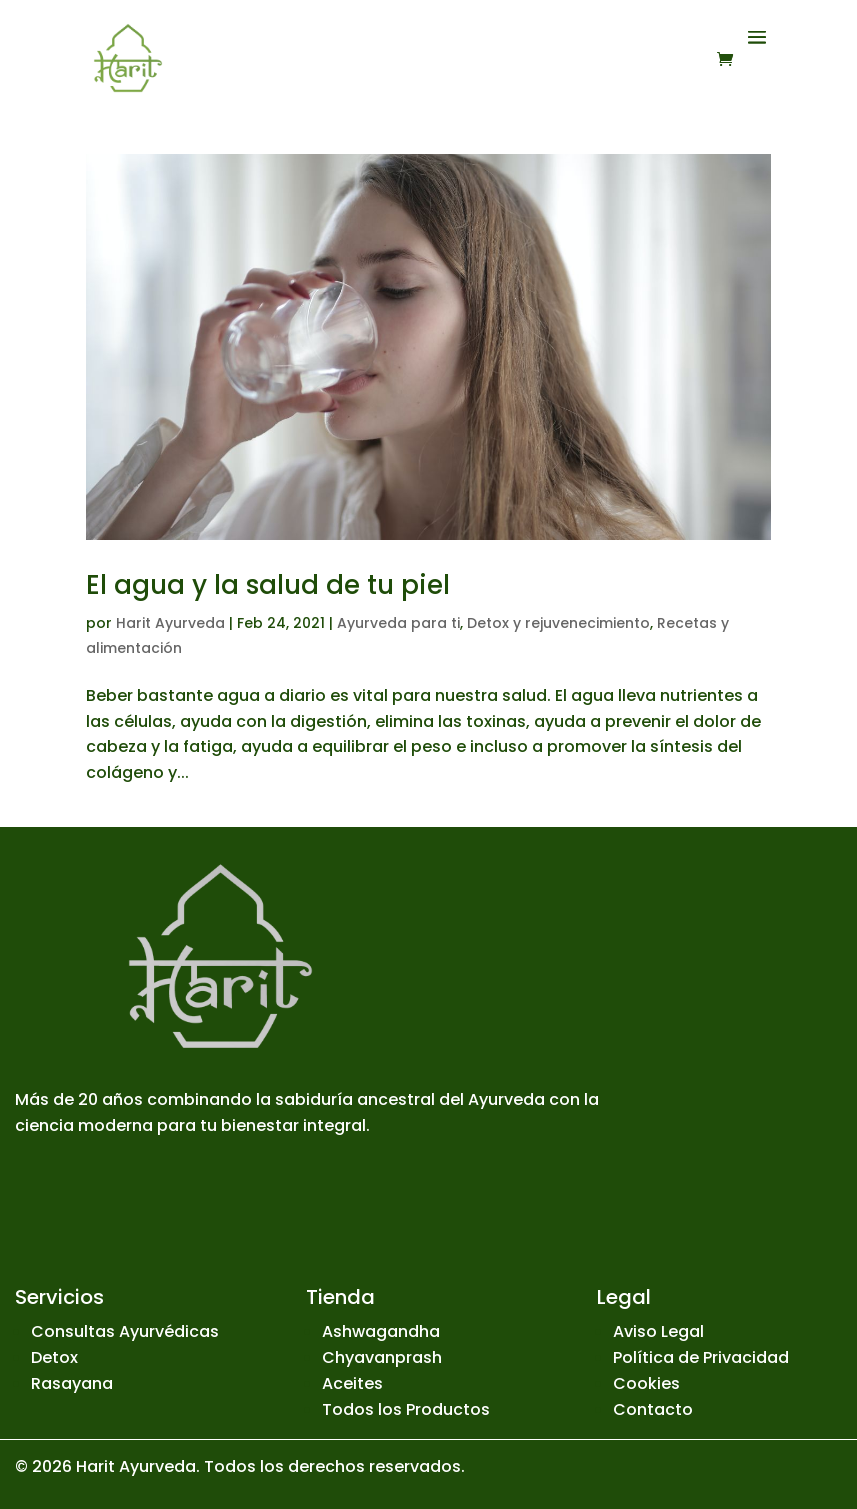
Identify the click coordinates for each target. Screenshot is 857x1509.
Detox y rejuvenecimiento (558, 623)
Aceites (352, 1383)
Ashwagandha (381, 1331)
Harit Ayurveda (170, 623)
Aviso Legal (658, 1331)
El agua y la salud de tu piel (268, 585)
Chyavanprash (382, 1357)
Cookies (646, 1383)
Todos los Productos (406, 1409)
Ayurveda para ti (398, 623)
